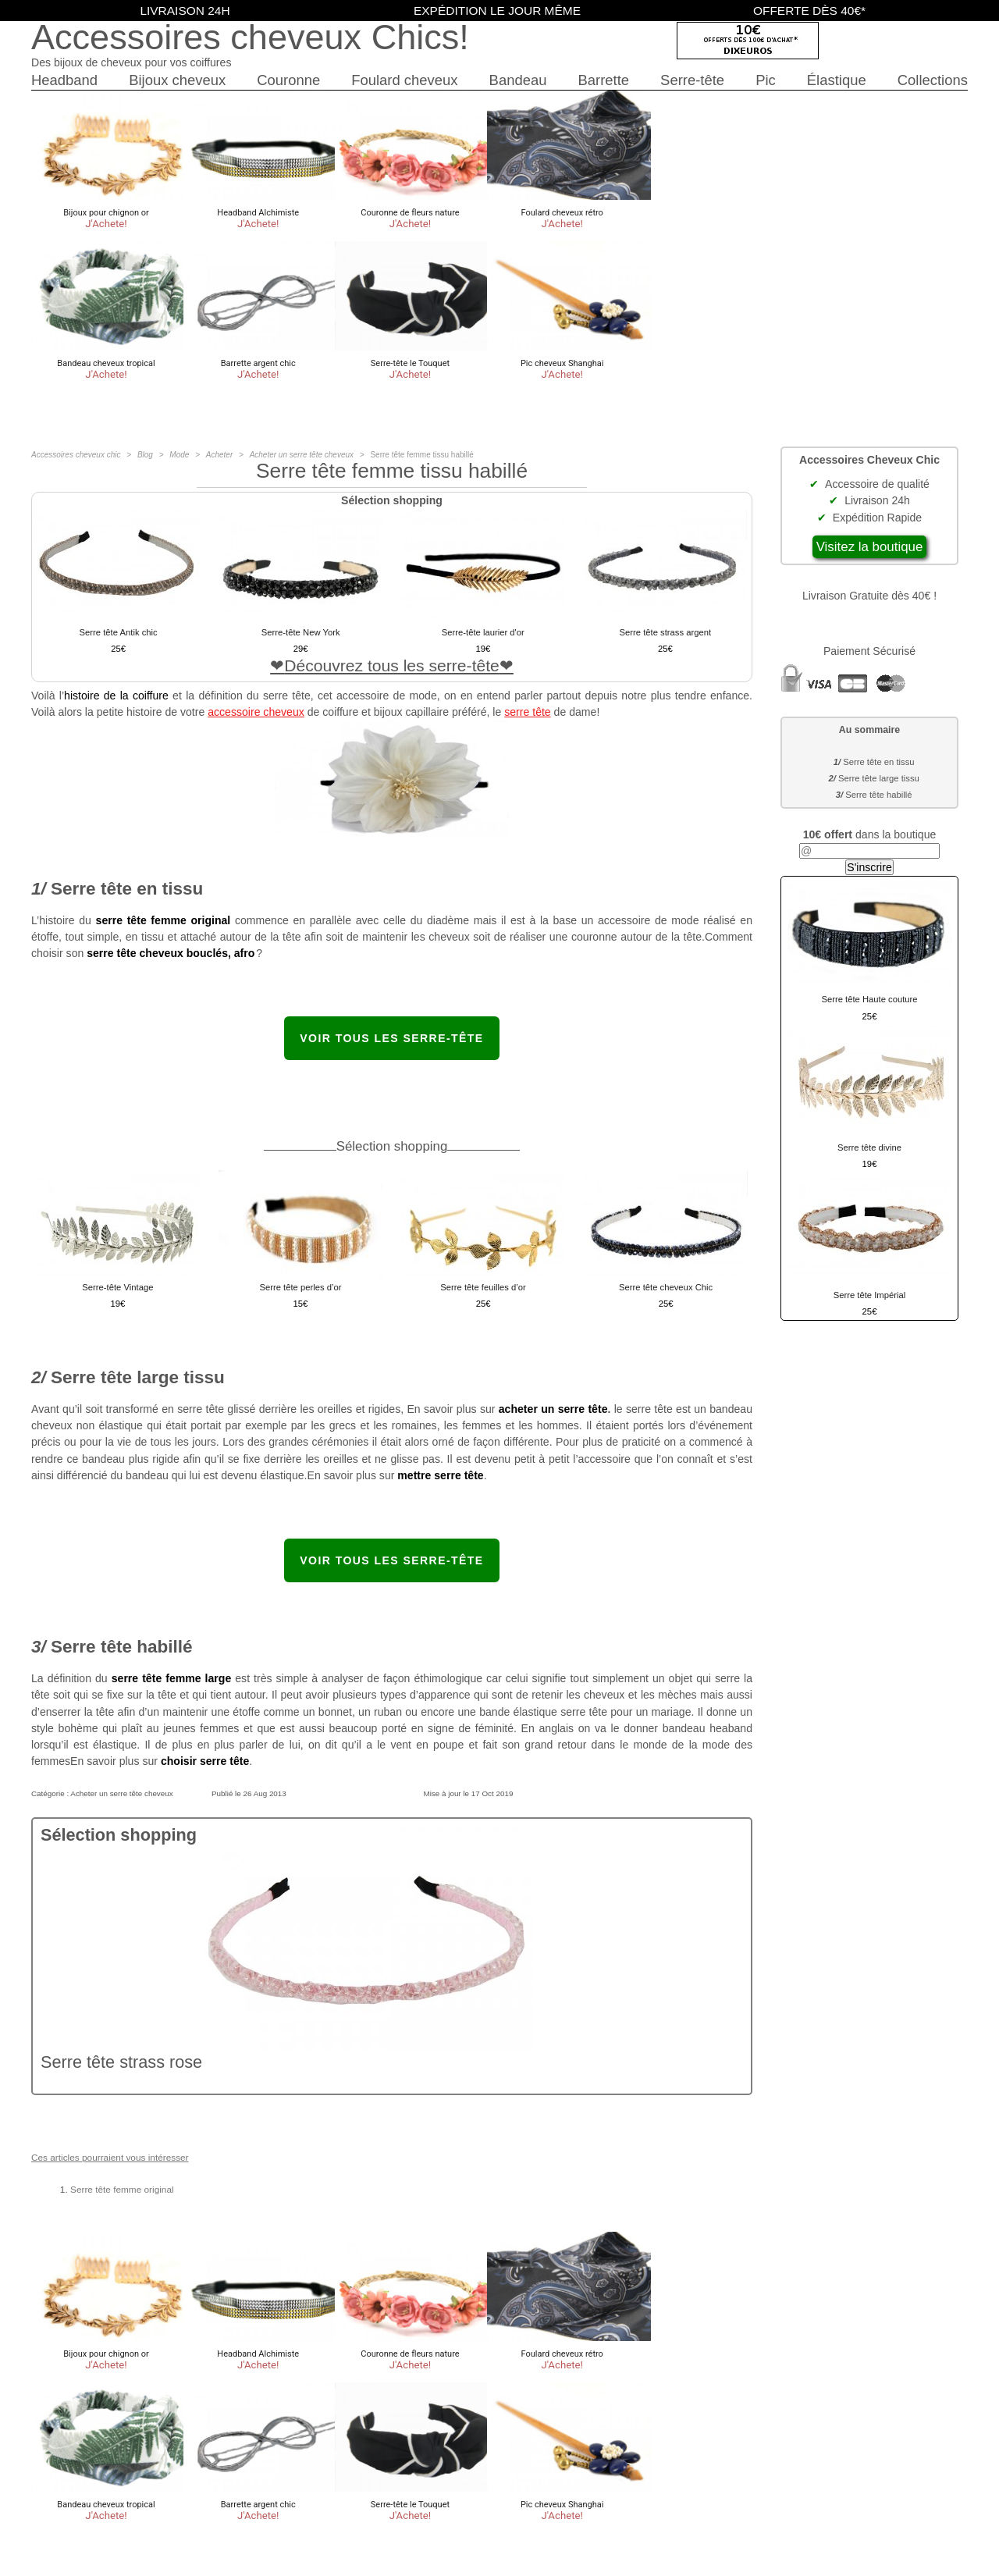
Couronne (288, 80)
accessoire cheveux (256, 712)
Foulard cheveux (404, 80)
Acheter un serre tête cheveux (121, 1793)
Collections (933, 80)
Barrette (603, 80)
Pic (765, 80)
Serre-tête (692, 80)
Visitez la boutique (869, 546)
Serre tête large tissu (878, 778)
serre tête (527, 712)
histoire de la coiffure (116, 695)
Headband (64, 80)
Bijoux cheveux (177, 80)
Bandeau (518, 80)
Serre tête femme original (122, 2189)
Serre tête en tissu (878, 762)
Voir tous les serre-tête (391, 1038)
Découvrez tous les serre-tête (392, 665)
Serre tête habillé (878, 794)
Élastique (836, 80)
